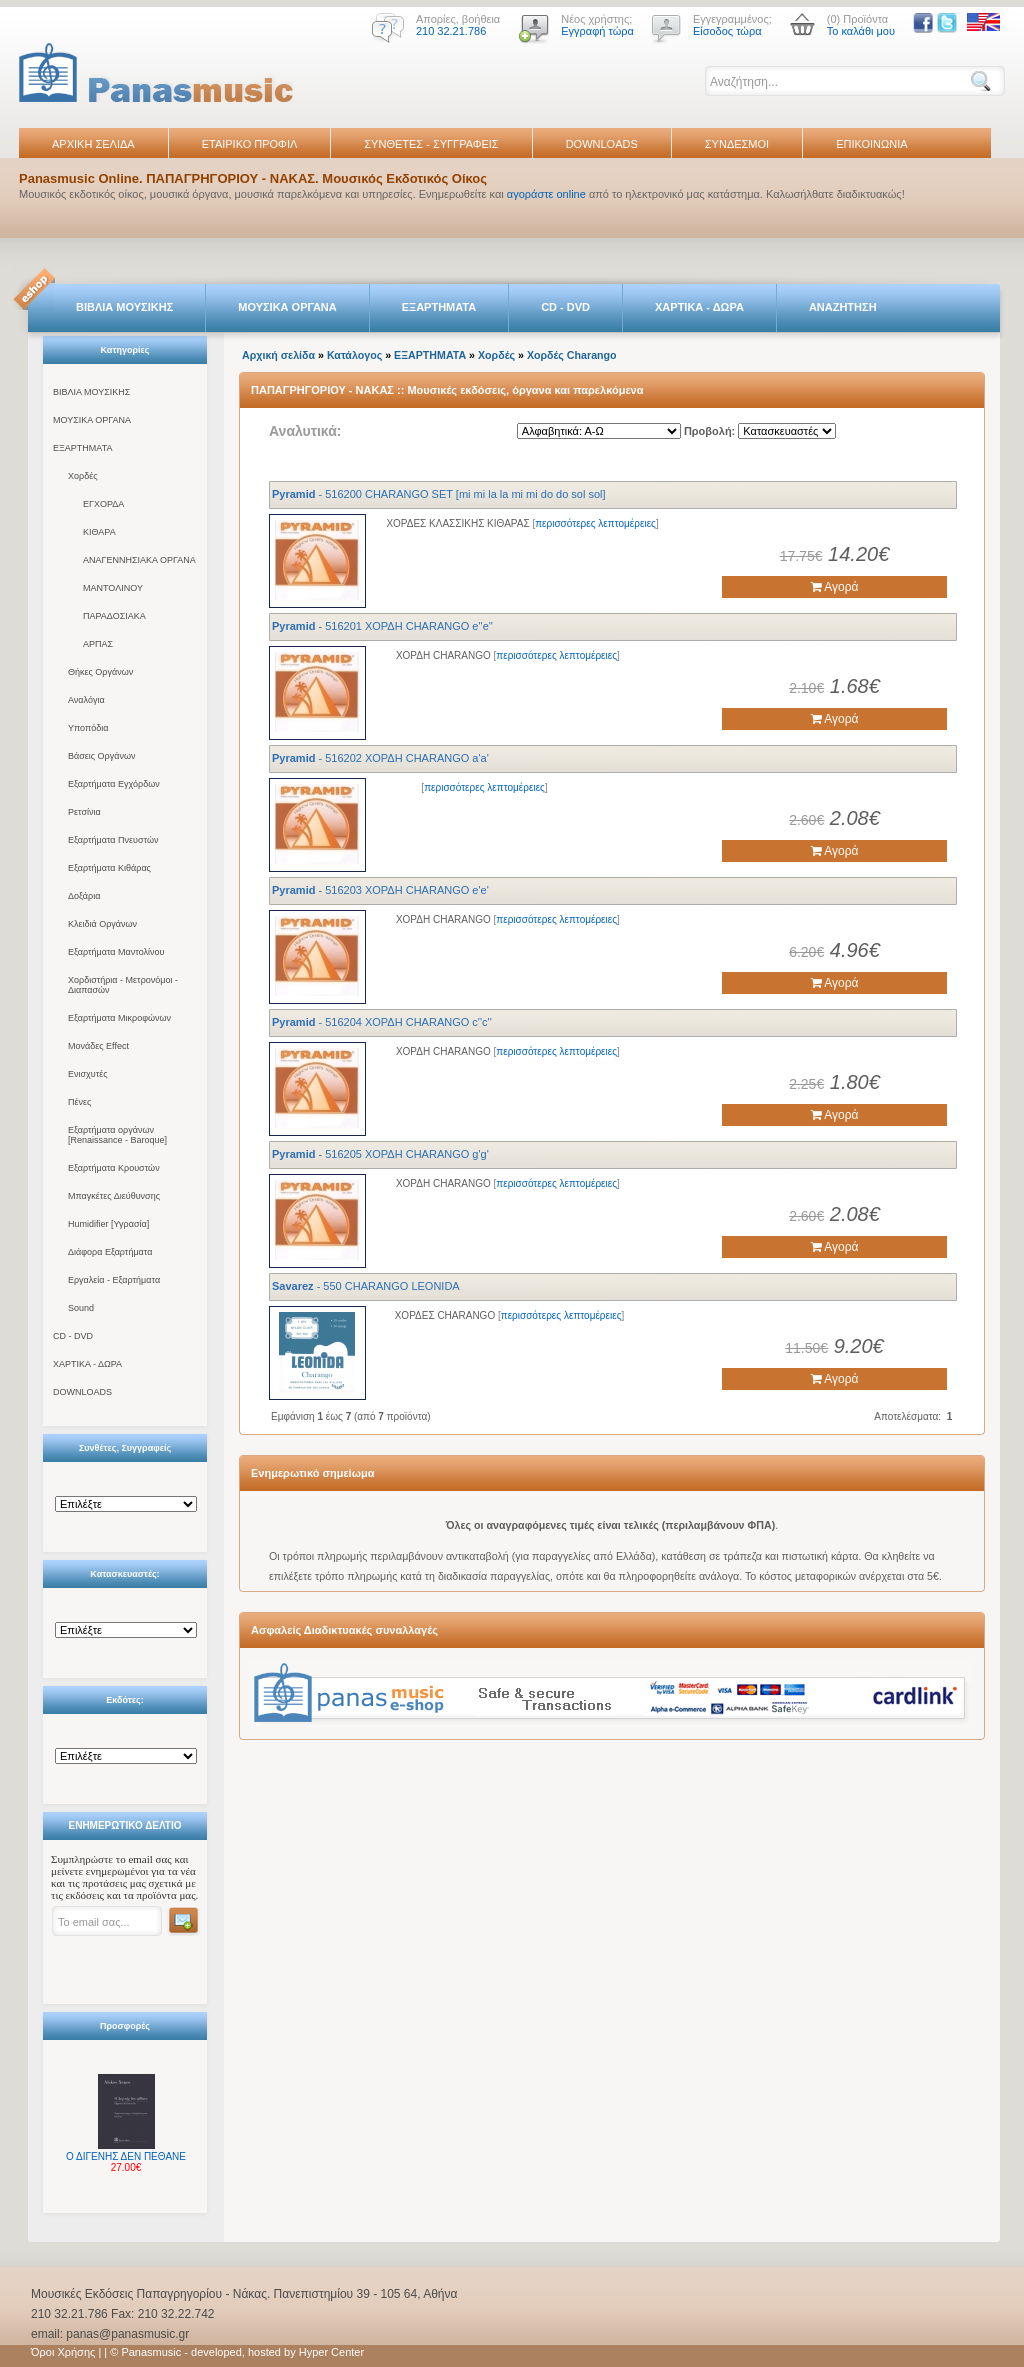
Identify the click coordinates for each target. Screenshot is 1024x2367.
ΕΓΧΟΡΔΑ (103, 504)
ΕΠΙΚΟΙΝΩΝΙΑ (871, 144)
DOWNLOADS (602, 144)
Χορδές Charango (572, 355)
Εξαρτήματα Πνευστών (113, 840)
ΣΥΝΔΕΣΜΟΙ (737, 144)
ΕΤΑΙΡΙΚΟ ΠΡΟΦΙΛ (250, 144)
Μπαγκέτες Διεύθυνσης (114, 1196)
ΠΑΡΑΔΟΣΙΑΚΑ (114, 616)
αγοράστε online (546, 194)
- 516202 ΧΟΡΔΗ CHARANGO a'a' (380, 758)
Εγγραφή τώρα (597, 31)
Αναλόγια (86, 700)
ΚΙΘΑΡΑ (99, 532)
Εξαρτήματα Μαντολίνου (116, 952)
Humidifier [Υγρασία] (108, 1224)
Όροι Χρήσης (63, 2352)
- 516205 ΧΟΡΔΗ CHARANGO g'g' (380, 1154)
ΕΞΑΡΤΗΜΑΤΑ (439, 307)
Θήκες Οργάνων (100, 672)
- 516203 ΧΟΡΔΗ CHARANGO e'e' (380, 890)
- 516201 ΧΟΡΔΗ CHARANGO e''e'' (382, 626)
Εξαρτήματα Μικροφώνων (119, 1018)
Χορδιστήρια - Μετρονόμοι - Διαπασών (123, 985)
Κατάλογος (354, 355)
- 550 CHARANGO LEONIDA (366, 1286)
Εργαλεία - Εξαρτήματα (114, 1280)
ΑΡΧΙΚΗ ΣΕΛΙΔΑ (93, 144)
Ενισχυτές (88, 1074)
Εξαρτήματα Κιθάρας (109, 868)
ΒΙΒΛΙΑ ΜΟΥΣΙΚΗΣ (124, 307)
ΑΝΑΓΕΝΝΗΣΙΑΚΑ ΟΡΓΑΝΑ (139, 560)
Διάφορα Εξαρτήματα (110, 1252)
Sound (81, 1308)
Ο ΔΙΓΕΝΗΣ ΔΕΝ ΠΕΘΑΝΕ (126, 2156)
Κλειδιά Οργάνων (102, 924)
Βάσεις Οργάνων (101, 756)
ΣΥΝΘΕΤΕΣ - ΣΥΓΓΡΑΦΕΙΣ (431, 144)
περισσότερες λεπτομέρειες (595, 523)
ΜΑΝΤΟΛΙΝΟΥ (113, 588)
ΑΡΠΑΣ (98, 644)
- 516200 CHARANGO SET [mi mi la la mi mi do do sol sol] (439, 494)
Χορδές (83, 476)
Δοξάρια (84, 896)
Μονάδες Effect (98, 1046)
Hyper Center (331, 2352)
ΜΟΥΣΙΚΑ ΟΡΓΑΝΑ (287, 307)
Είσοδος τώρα (727, 31)
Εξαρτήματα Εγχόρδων (114, 784)
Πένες (79, 1102)
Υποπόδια (88, 728)
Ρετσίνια (84, 812)
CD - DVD (565, 307)
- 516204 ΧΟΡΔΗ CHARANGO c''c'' (382, 1022)
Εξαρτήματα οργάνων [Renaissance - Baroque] (117, 1135)
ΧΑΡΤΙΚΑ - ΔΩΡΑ (699, 307)
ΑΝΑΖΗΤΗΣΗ (843, 307)
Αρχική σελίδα (278, 355)
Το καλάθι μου (861, 31)
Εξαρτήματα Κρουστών (114, 1168)
